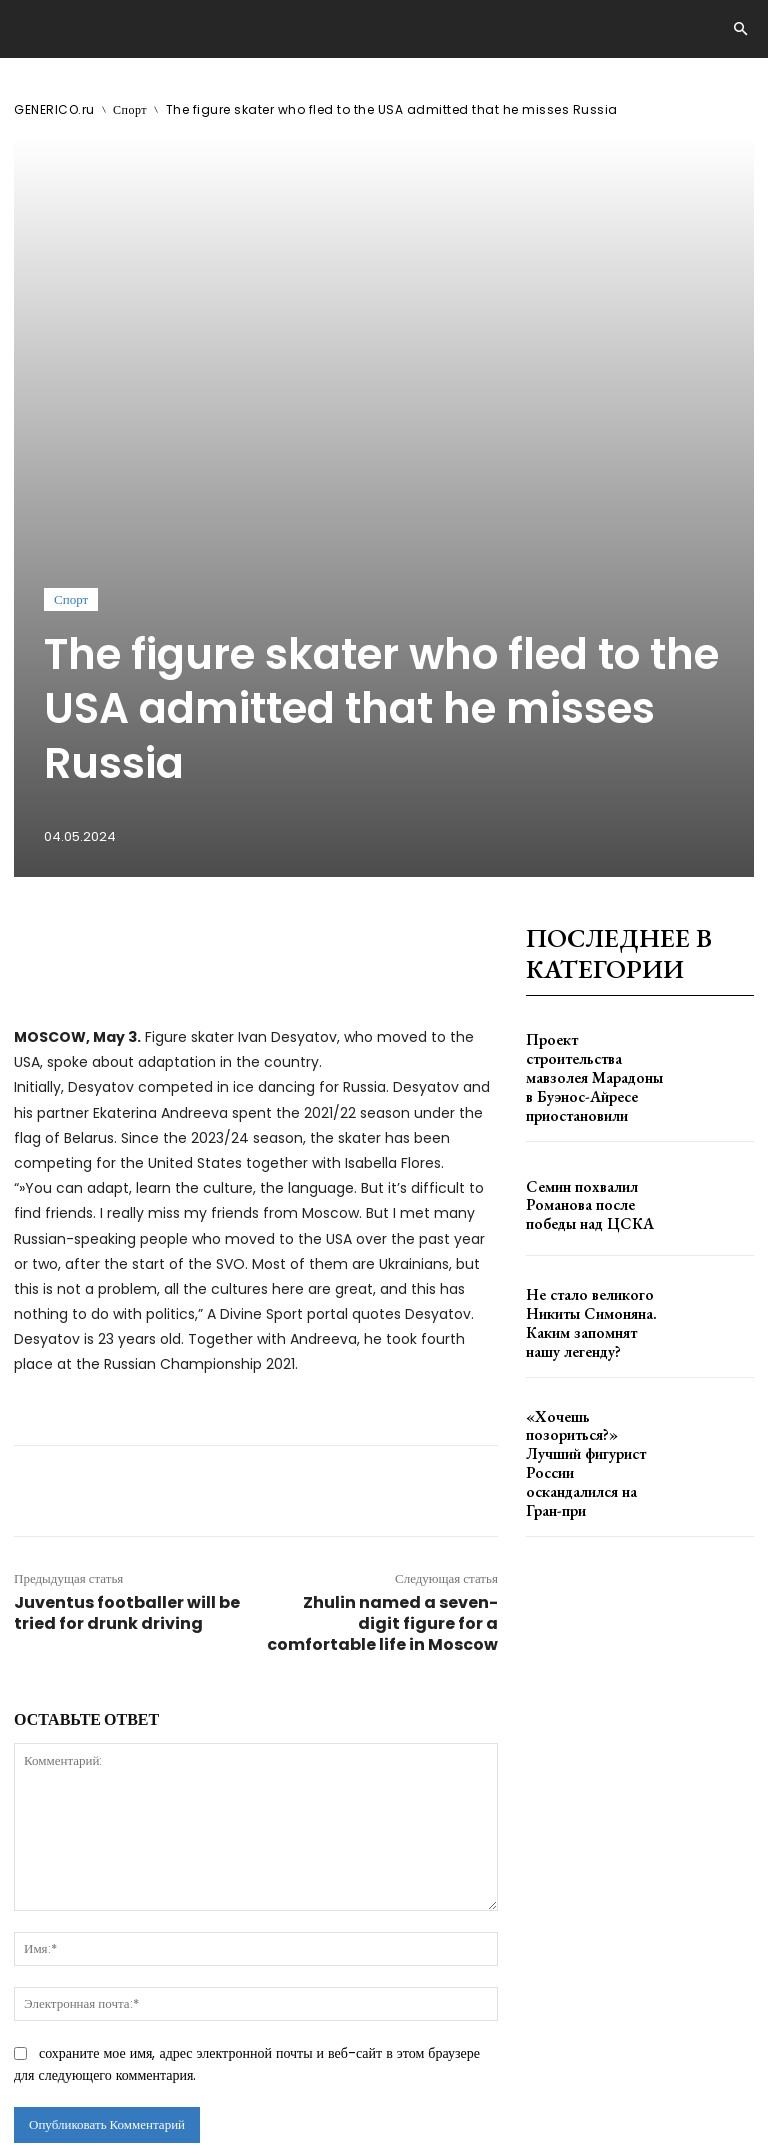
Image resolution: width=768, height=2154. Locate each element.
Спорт (130, 109)
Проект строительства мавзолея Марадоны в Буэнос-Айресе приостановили (586, 741)
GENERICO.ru (54, 109)
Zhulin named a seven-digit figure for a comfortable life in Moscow (382, 1299)
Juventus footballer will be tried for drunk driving (127, 1289)
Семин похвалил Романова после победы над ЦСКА (596, 856)
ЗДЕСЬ (196, 2046)
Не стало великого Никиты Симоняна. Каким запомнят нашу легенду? (597, 970)
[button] (740, 30)
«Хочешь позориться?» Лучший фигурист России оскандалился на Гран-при (594, 1085)
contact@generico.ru (406, 2046)
